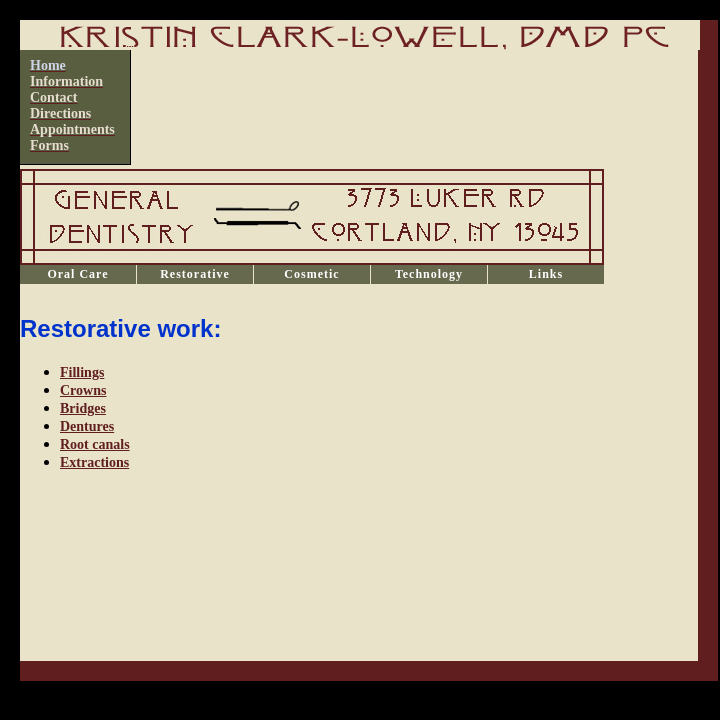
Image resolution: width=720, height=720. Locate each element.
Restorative (195, 274)
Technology (429, 274)
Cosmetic (311, 274)
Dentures (87, 426)
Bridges (83, 408)
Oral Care (77, 274)
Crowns (83, 390)
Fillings (82, 372)
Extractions (94, 462)
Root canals (95, 444)
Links (546, 274)
